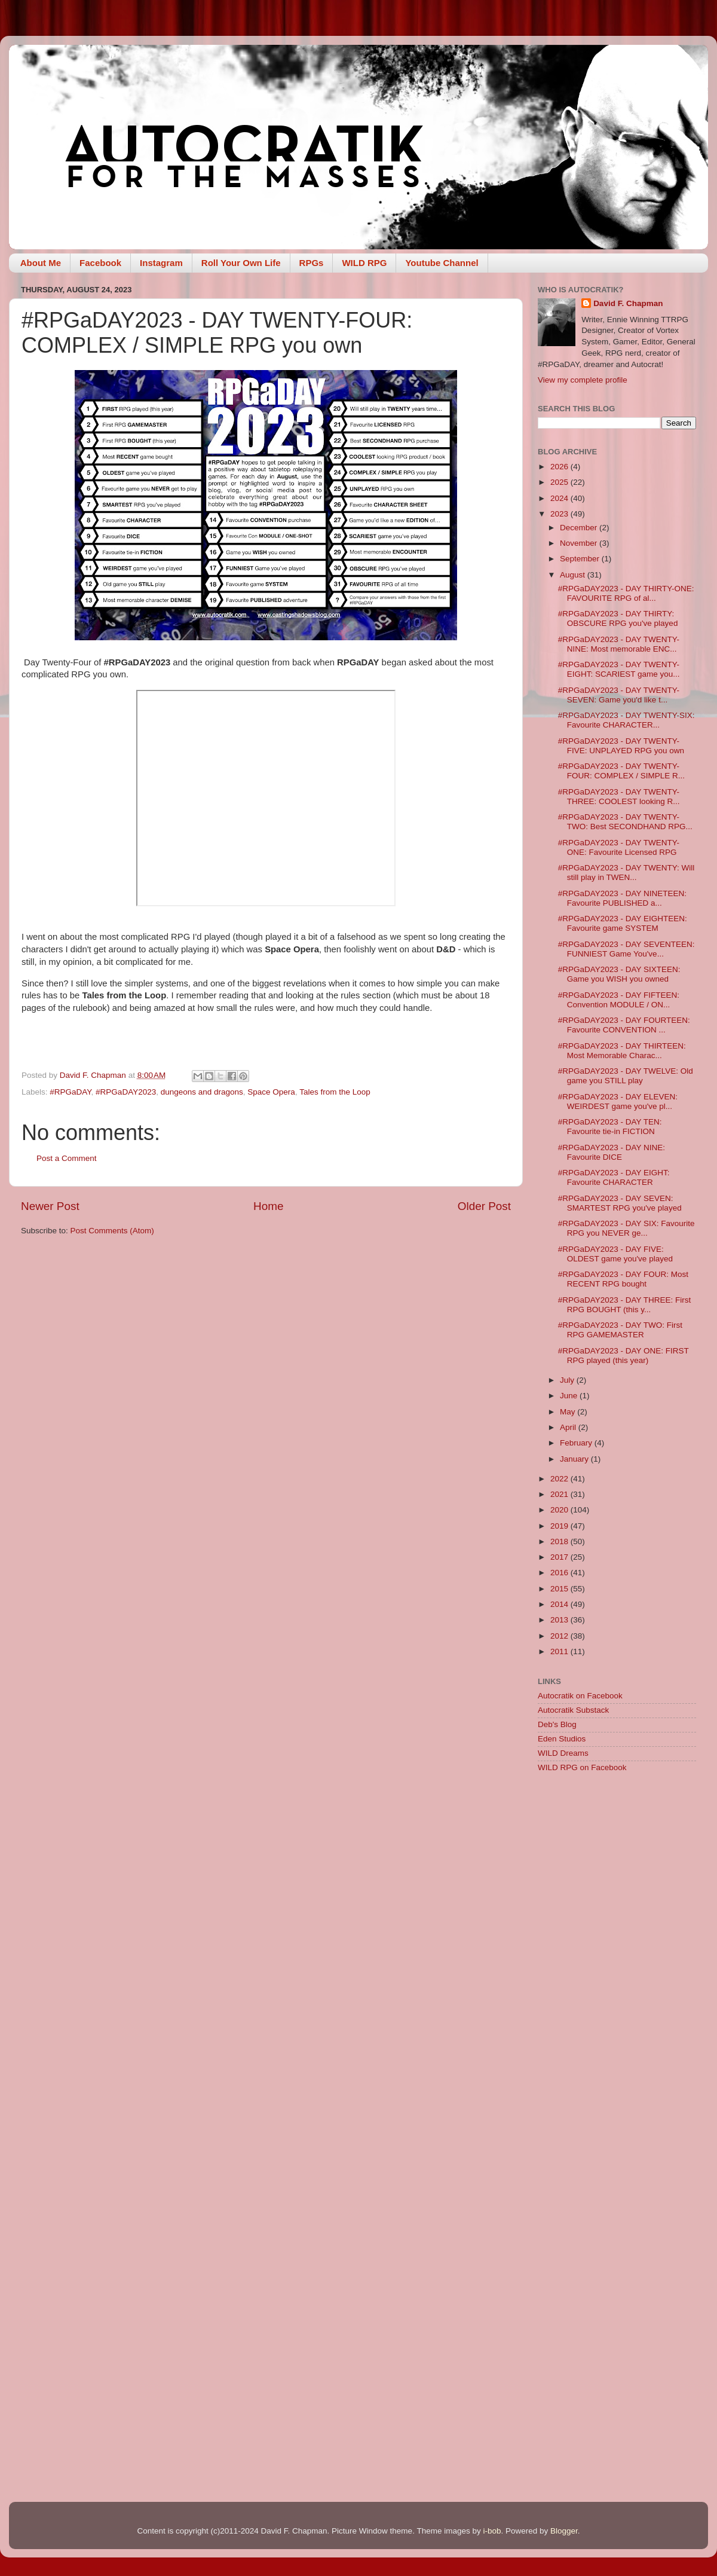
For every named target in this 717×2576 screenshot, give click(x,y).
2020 (560, 1509)
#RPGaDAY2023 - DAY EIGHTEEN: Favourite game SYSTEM (622, 923)
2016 (560, 1572)
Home (268, 1206)
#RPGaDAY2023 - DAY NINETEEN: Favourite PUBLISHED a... (622, 898)
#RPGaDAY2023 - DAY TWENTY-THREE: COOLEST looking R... (619, 796)
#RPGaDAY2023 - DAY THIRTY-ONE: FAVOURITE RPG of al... (626, 593)
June (570, 1395)
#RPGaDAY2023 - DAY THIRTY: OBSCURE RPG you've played (618, 618)
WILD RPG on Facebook (582, 1767)
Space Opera (271, 1091)
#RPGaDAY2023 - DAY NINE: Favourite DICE (611, 1152)
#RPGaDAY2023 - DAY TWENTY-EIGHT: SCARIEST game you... (619, 669)
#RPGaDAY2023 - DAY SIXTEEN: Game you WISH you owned (619, 974)
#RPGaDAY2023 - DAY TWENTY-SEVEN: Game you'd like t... (618, 695)
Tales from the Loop (334, 1091)
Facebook (100, 263)
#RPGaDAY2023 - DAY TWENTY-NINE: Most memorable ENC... (618, 644)
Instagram (161, 263)
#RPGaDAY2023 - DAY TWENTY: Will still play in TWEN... (626, 872)
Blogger (564, 2530)
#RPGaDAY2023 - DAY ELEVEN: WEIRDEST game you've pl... (618, 1101)
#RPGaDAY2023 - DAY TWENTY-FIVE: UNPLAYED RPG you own (621, 746)
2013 (560, 1619)
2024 (560, 498)
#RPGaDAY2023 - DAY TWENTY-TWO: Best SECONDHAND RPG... (625, 821)
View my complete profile (582, 379)
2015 (560, 1588)
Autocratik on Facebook (580, 1695)
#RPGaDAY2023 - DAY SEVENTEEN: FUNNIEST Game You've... (626, 949)
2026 (560, 466)
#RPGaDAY (70, 1091)
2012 (560, 1635)
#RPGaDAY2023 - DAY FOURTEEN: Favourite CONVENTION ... (624, 1025)
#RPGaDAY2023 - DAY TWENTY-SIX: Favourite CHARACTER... (626, 720)
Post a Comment (66, 1158)
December (579, 527)
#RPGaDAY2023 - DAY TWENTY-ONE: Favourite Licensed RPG (618, 847)
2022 (560, 1478)
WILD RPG (364, 263)
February (577, 1442)
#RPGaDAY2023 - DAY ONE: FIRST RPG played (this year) (623, 1355)
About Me (40, 263)
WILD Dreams (563, 1753)
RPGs (311, 263)
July (568, 1380)
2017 (560, 1557)
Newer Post (50, 1206)
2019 (560, 1525)
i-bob (492, 2530)
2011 (560, 1651)
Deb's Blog (557, 1724)
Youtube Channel (441, 263)
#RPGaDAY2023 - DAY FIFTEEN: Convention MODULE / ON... (618, 1000)
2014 (560, 1604)
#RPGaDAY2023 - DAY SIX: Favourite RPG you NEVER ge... (626, 1228)
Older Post (484, 1206)
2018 (560, 1541)
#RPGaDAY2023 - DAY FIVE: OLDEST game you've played (615, 1254)
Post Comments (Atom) (112, 1230)
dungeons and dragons (202, 1091)
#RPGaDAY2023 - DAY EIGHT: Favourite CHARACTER (614, 1177)
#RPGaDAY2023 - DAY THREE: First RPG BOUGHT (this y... (624, 1304)
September (581, 558)
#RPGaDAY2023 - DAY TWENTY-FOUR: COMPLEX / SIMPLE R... (621, 771)
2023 (560, 513)
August (573, 574)
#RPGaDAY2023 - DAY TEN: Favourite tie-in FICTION (610, 1126)
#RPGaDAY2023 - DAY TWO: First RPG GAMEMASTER (620, 1330)
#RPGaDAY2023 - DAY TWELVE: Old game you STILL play (625, 1076)
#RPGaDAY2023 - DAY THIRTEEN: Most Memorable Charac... (622, 1050)
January (575, 1458)
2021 (560, 1494)
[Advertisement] (617, 1867)
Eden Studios (562, 1738)
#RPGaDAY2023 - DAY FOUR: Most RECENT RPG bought (623, 1279)
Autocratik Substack (573, 1710)
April (569, 1427)
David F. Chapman (628, 303)
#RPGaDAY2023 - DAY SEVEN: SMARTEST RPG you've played (620, 1203)
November (579, 543)
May (568, 1411)
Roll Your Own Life (241, 263)
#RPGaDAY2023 (126, 1091)
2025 (560, 482)
